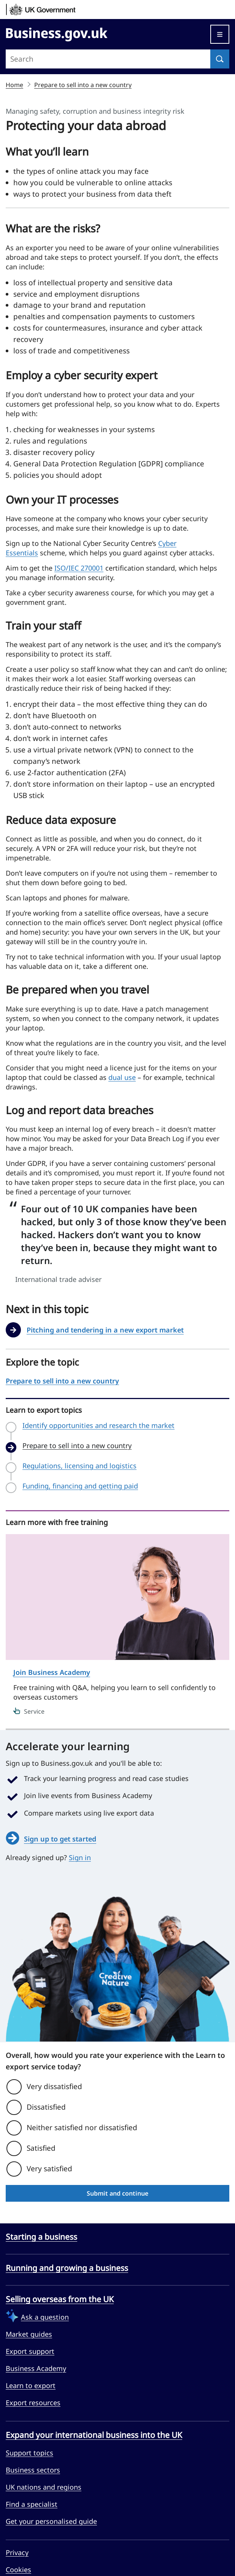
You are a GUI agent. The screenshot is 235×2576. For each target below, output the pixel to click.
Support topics (29, 2452)
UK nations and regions (43, 2487)
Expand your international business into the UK (94, 2435)
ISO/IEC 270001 (78, 567)
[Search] (219, 58)
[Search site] (108, 58)
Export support (30, 2351)
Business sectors (33, 2469)
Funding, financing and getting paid (80, 1486)
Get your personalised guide (51, 2521)
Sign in (80, 1857)
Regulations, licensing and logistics (79, 1466)
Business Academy (36, 2368)
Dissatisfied (46, 2107)
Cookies (18, 2569)
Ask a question (45, 2317)
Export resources (33, 2402)
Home (14, 85)
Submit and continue (117, 2193)
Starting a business (41, 2236)
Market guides (29, 2334)
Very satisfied (49, 2169)
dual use (122, 1077)
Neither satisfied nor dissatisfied (82, 2127)
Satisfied (41, 2148)
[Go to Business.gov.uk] (56, 33)
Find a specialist (31, 2504)
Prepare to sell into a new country (83, 85)
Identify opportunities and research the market (98, 1426)
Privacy (17, 2552)
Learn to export (31, 2385)
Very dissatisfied (54, 2086)
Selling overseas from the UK (60, 2299)
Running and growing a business (67, 2268)
